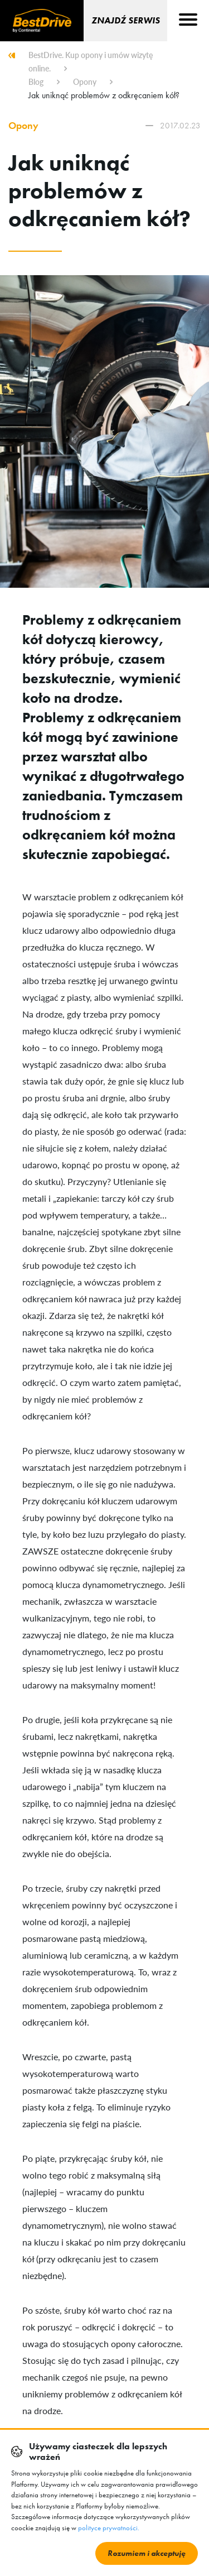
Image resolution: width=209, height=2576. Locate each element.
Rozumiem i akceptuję (147, 2553)
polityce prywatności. (108, 2527)
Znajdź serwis (125, 20)
